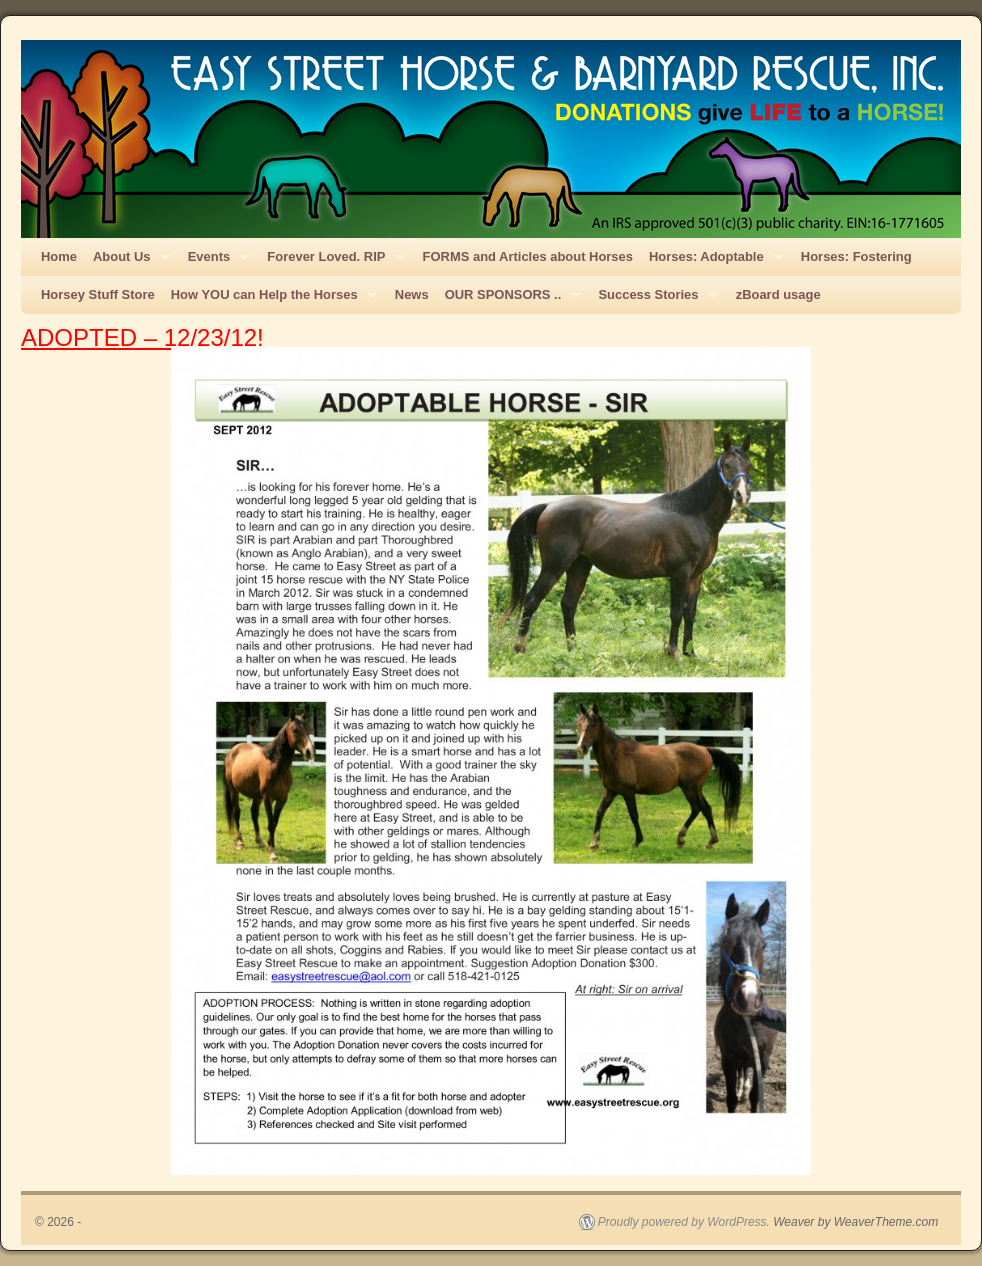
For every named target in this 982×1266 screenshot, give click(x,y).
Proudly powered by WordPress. (684, 1222)
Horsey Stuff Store (98, 294)
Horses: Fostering (856, 256)
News (412, 294)
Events (215, 262)
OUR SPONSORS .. (509, 300)
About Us (127, 262)
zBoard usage (778, 294)
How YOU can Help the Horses (270, 300)
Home (59, 256)
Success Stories (653, 300)
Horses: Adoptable (712, 262)
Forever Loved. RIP (331, 262)
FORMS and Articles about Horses (528, 256)
